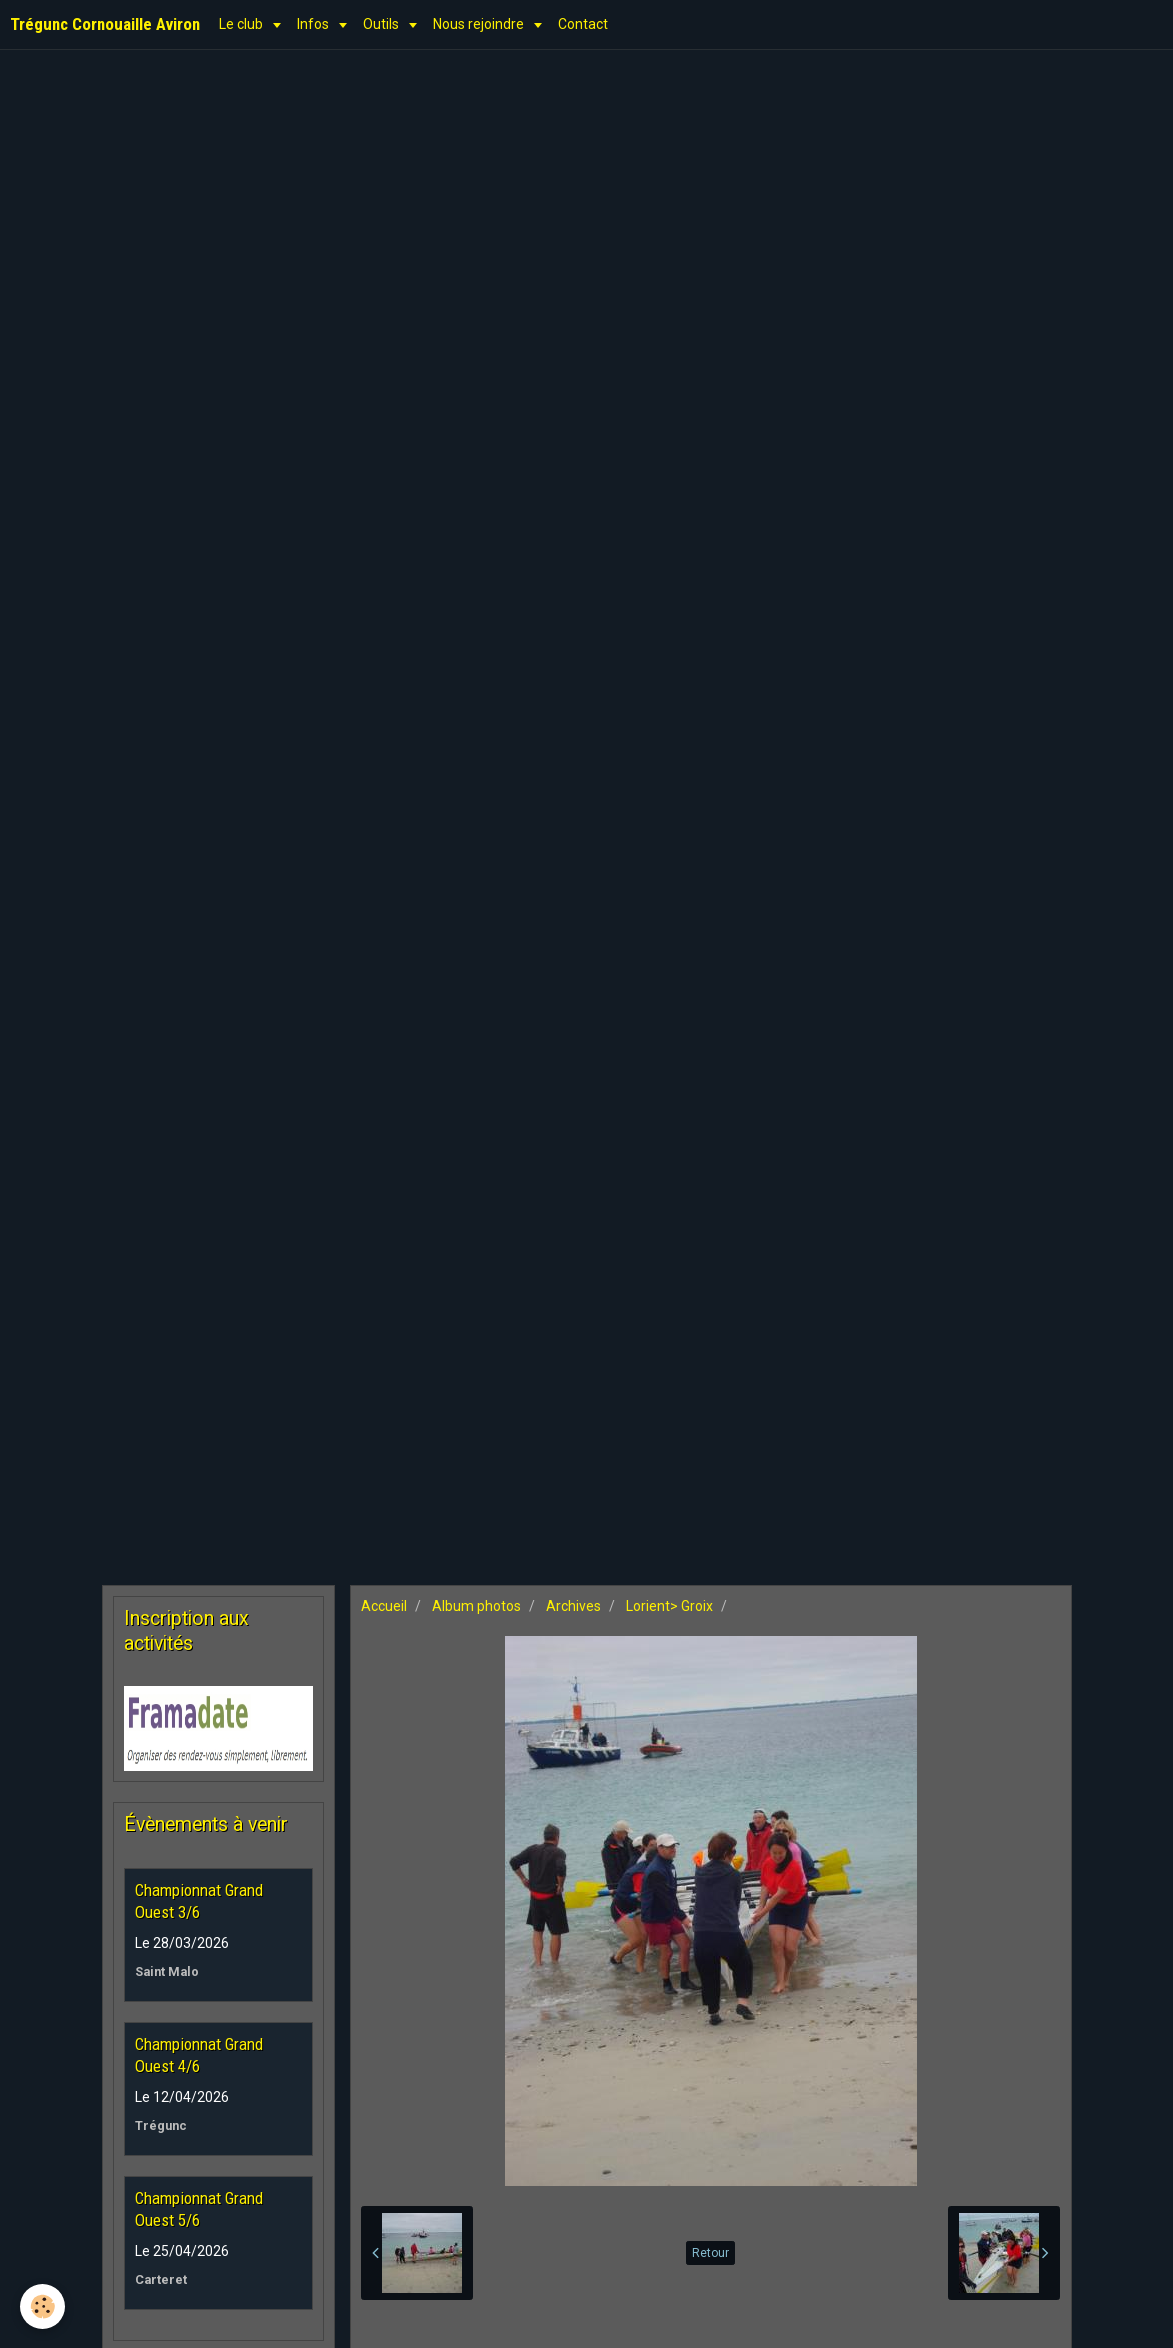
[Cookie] (42, 2306)
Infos (314, 24)
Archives (573, 1606)
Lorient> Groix (669, 1606)
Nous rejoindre (480, 24)
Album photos (476, 1606)
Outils (382, 24)
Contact (583, 24)
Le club (242, 24)
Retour (710, 2253)
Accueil (384, 1606)
